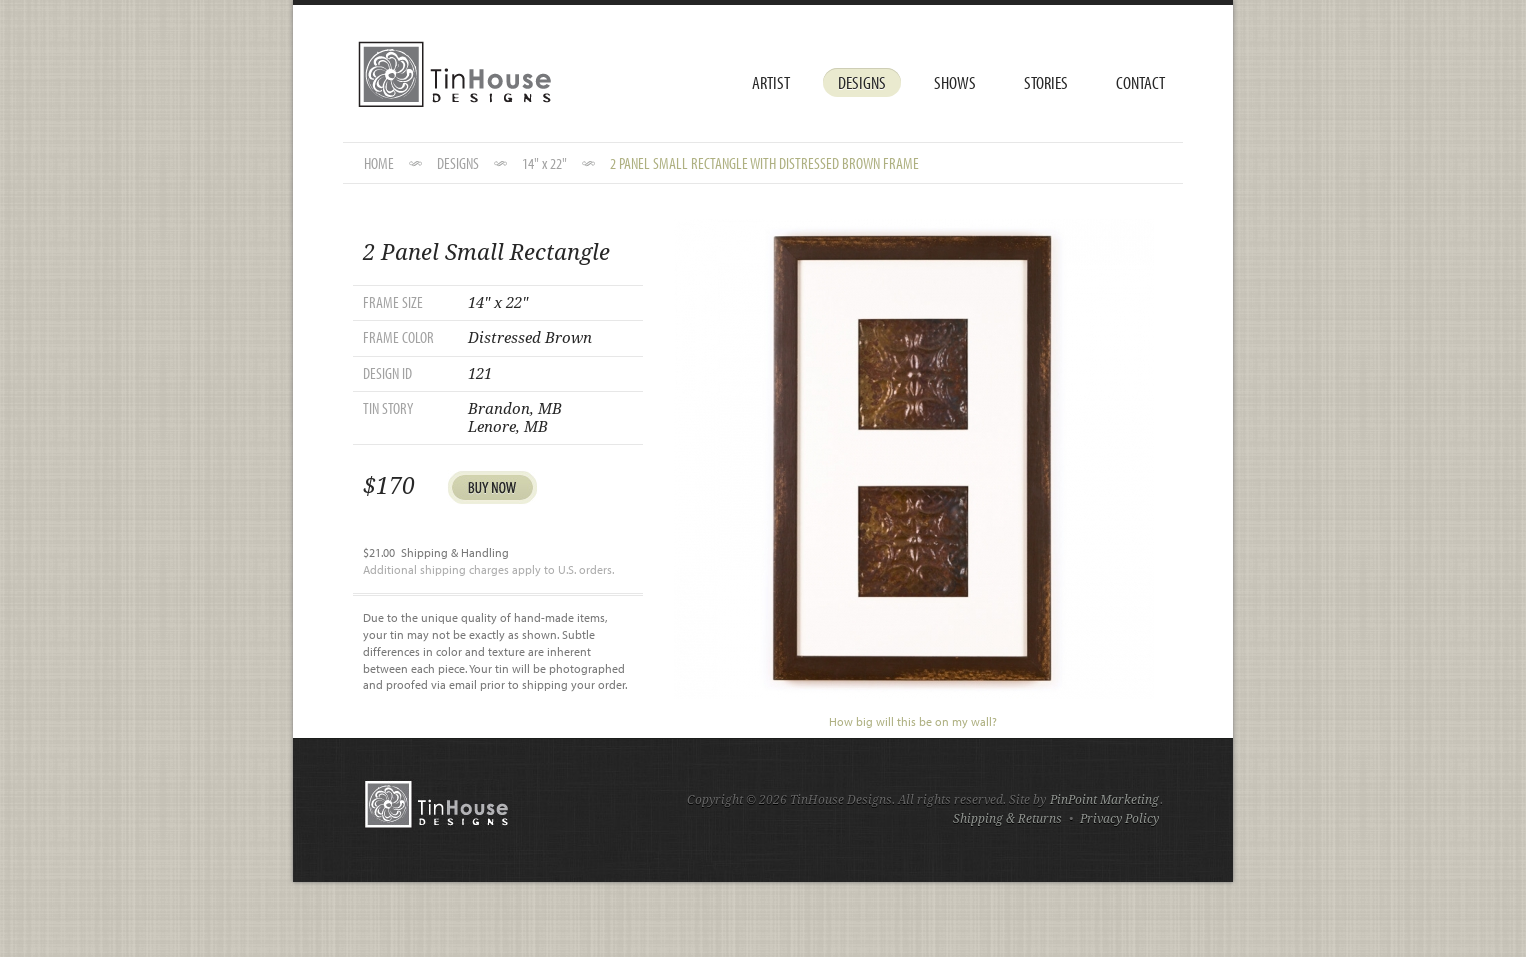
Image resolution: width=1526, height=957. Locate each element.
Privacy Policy (1119, 819)
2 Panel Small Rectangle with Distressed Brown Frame (764, 163)
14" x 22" (544, 163)
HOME (379, 163)
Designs (862, 82)
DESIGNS (458, 163)
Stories (1046, 82)
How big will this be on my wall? (913, 721)
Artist (771, 82)
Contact (1140, 82)
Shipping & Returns (1007, 819)
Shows (955, 82)
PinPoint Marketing (1104, 800)
